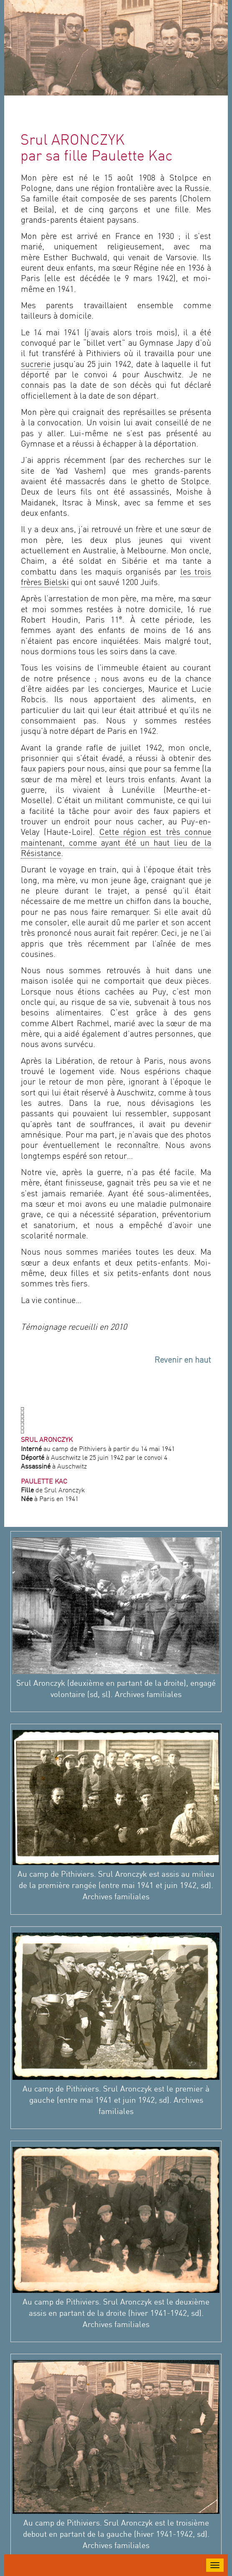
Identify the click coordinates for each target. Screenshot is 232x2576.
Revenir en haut (182, 1360)
